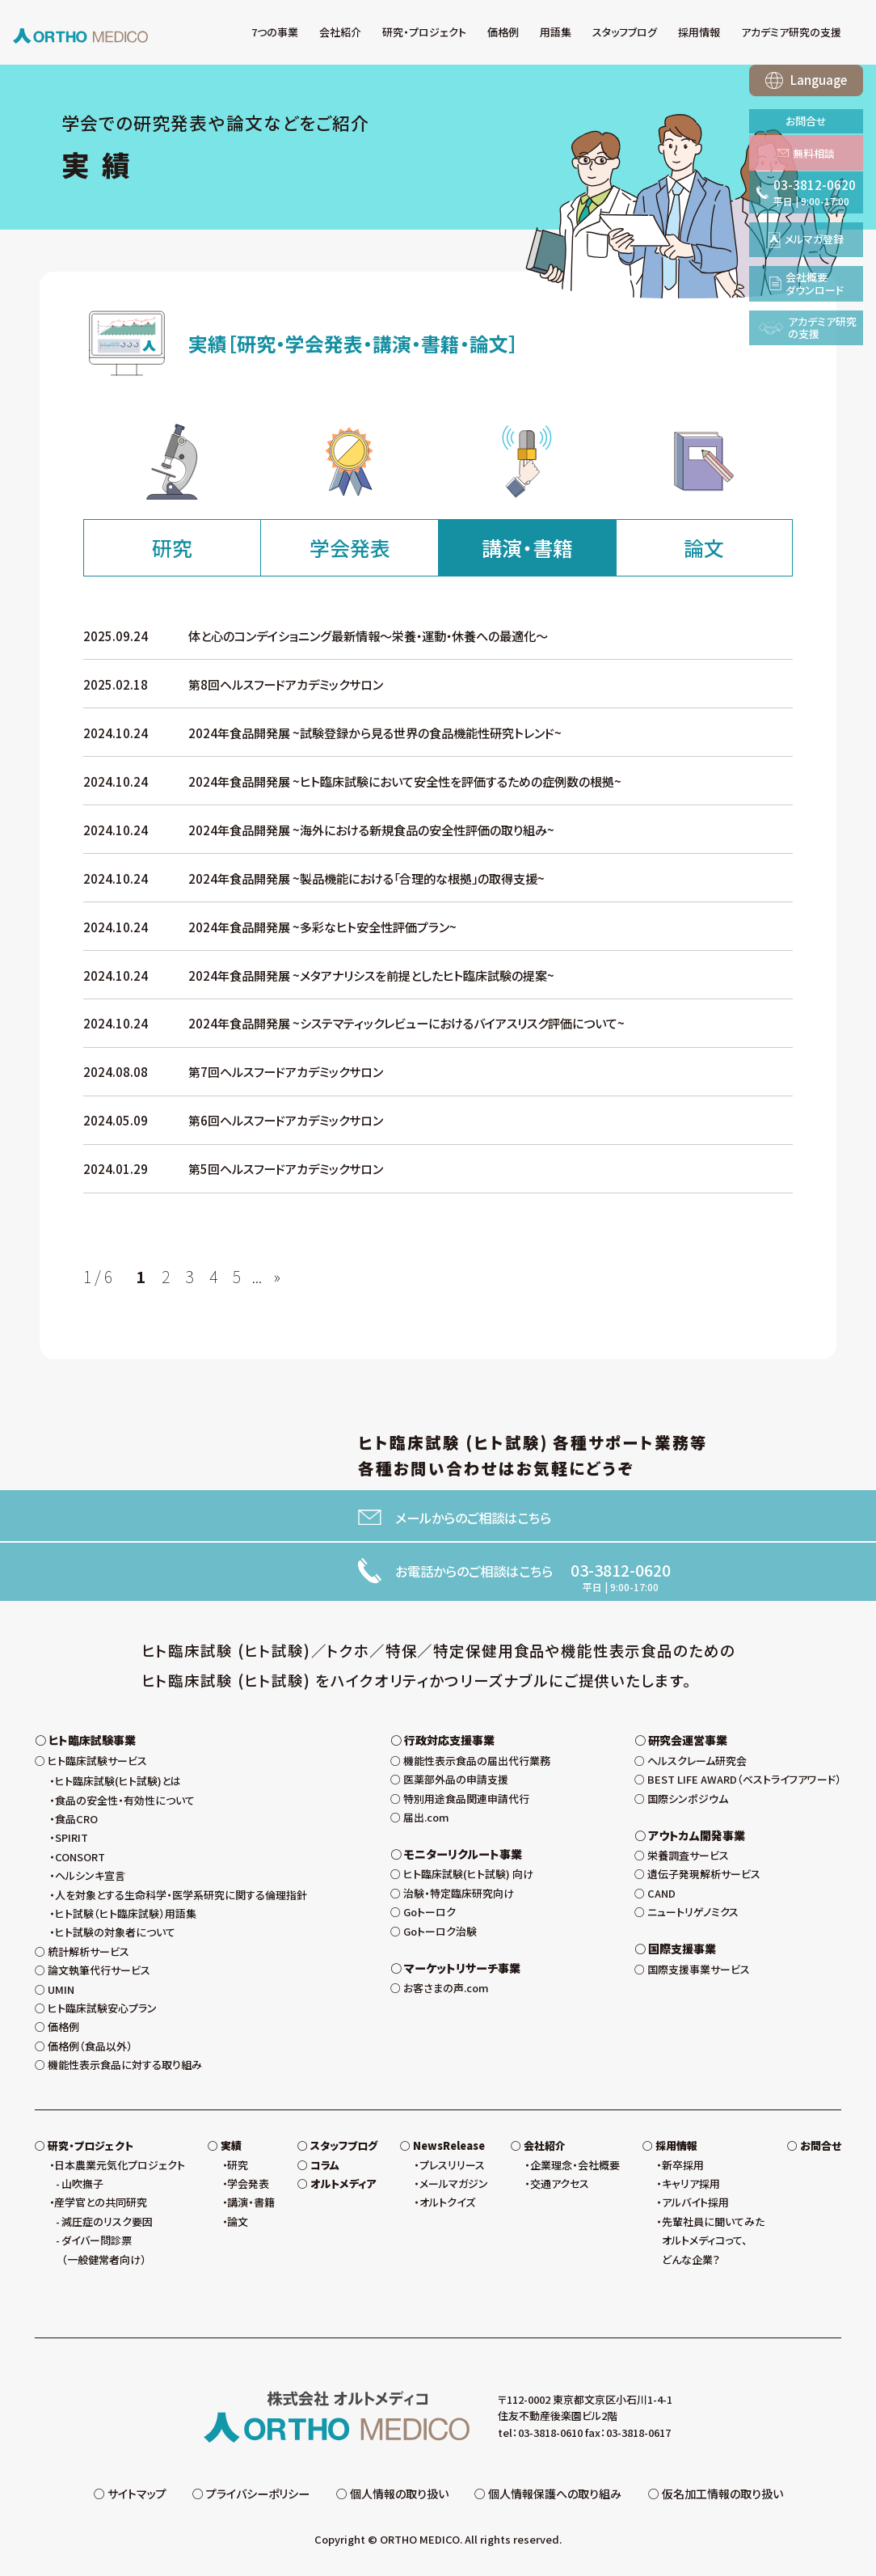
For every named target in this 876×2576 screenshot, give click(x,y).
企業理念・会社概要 (575, 2165)
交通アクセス (559, 2183)
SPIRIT (71, 1837)
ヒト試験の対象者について (115, 1932)
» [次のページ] (276, 1277)
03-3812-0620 (621, 1570)
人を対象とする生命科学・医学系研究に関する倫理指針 (181, 1894)
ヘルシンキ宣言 (90, 1875)
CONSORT (80, 1856)
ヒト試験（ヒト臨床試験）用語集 (125, 1913)
